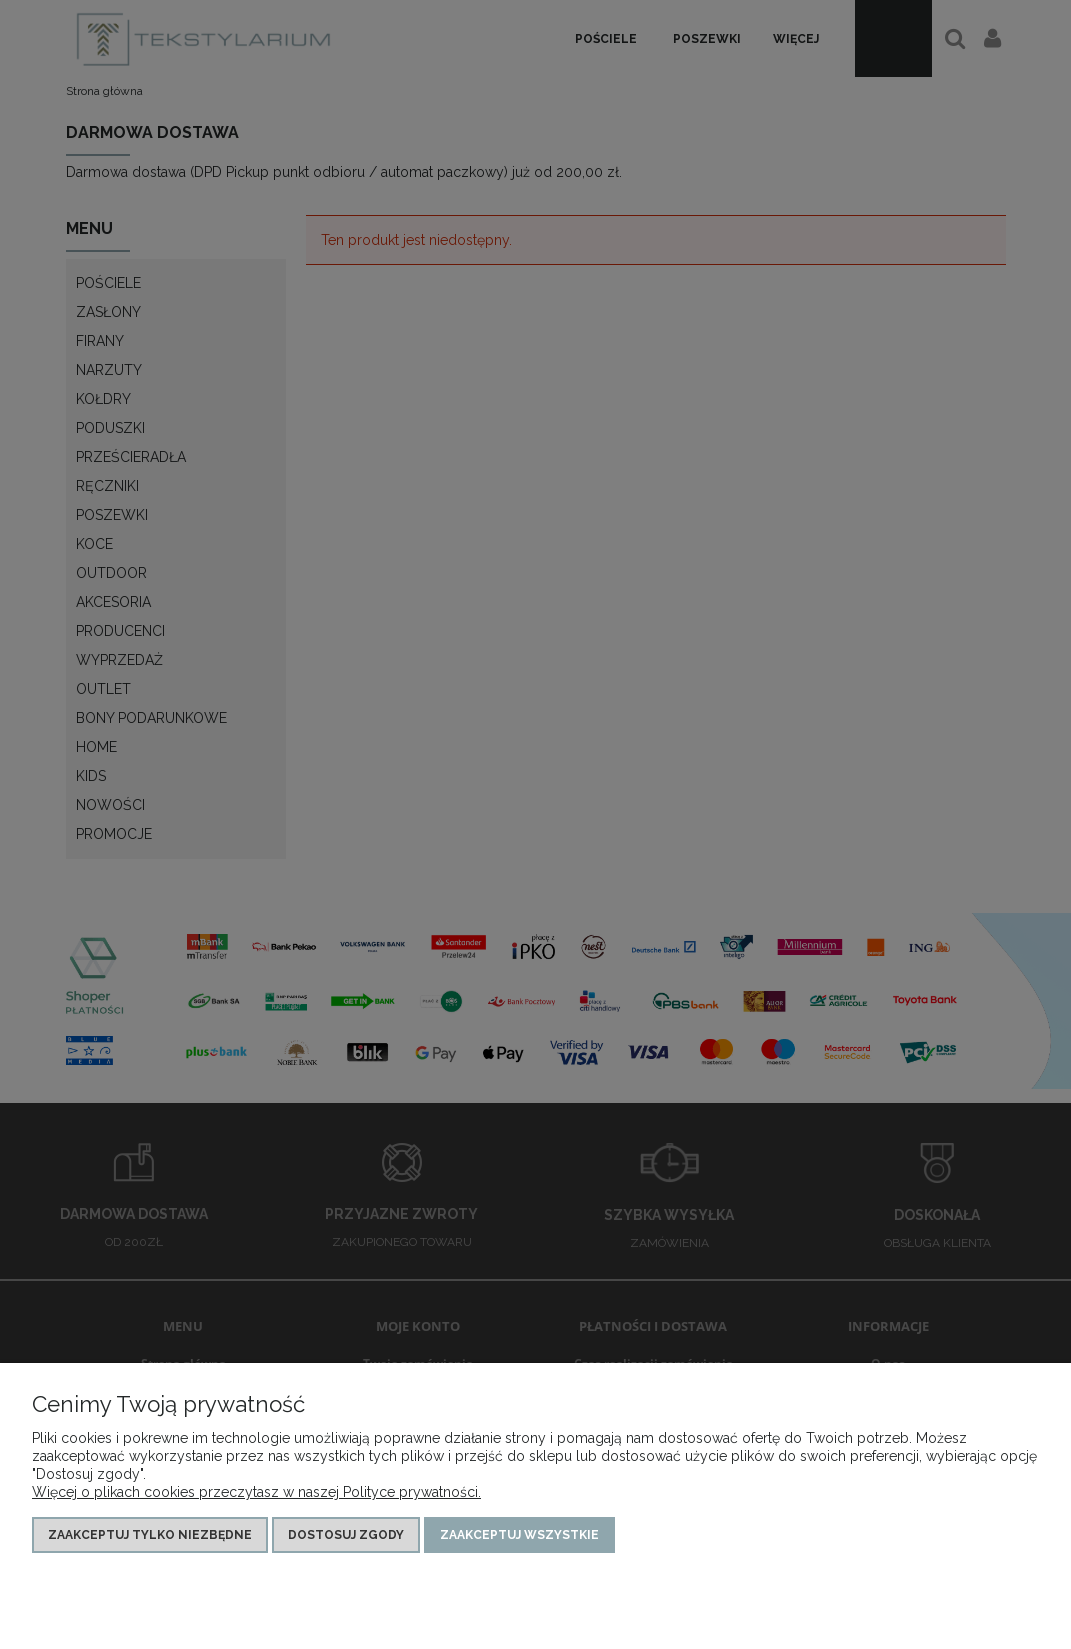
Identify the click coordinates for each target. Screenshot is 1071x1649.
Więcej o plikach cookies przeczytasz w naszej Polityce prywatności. (256, 1492)
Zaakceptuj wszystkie (519, 1535)
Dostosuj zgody (346, 1535)
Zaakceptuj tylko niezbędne (150, 1535)
